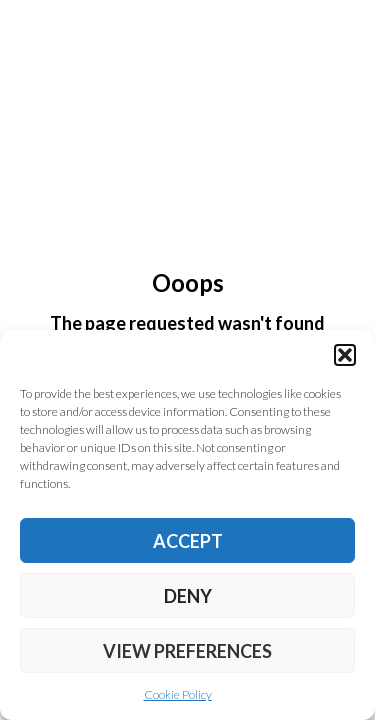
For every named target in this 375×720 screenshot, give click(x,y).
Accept (188, 541)
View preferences (187, 651)
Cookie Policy (178, 694)
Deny (188, 596)
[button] (345, 355)
